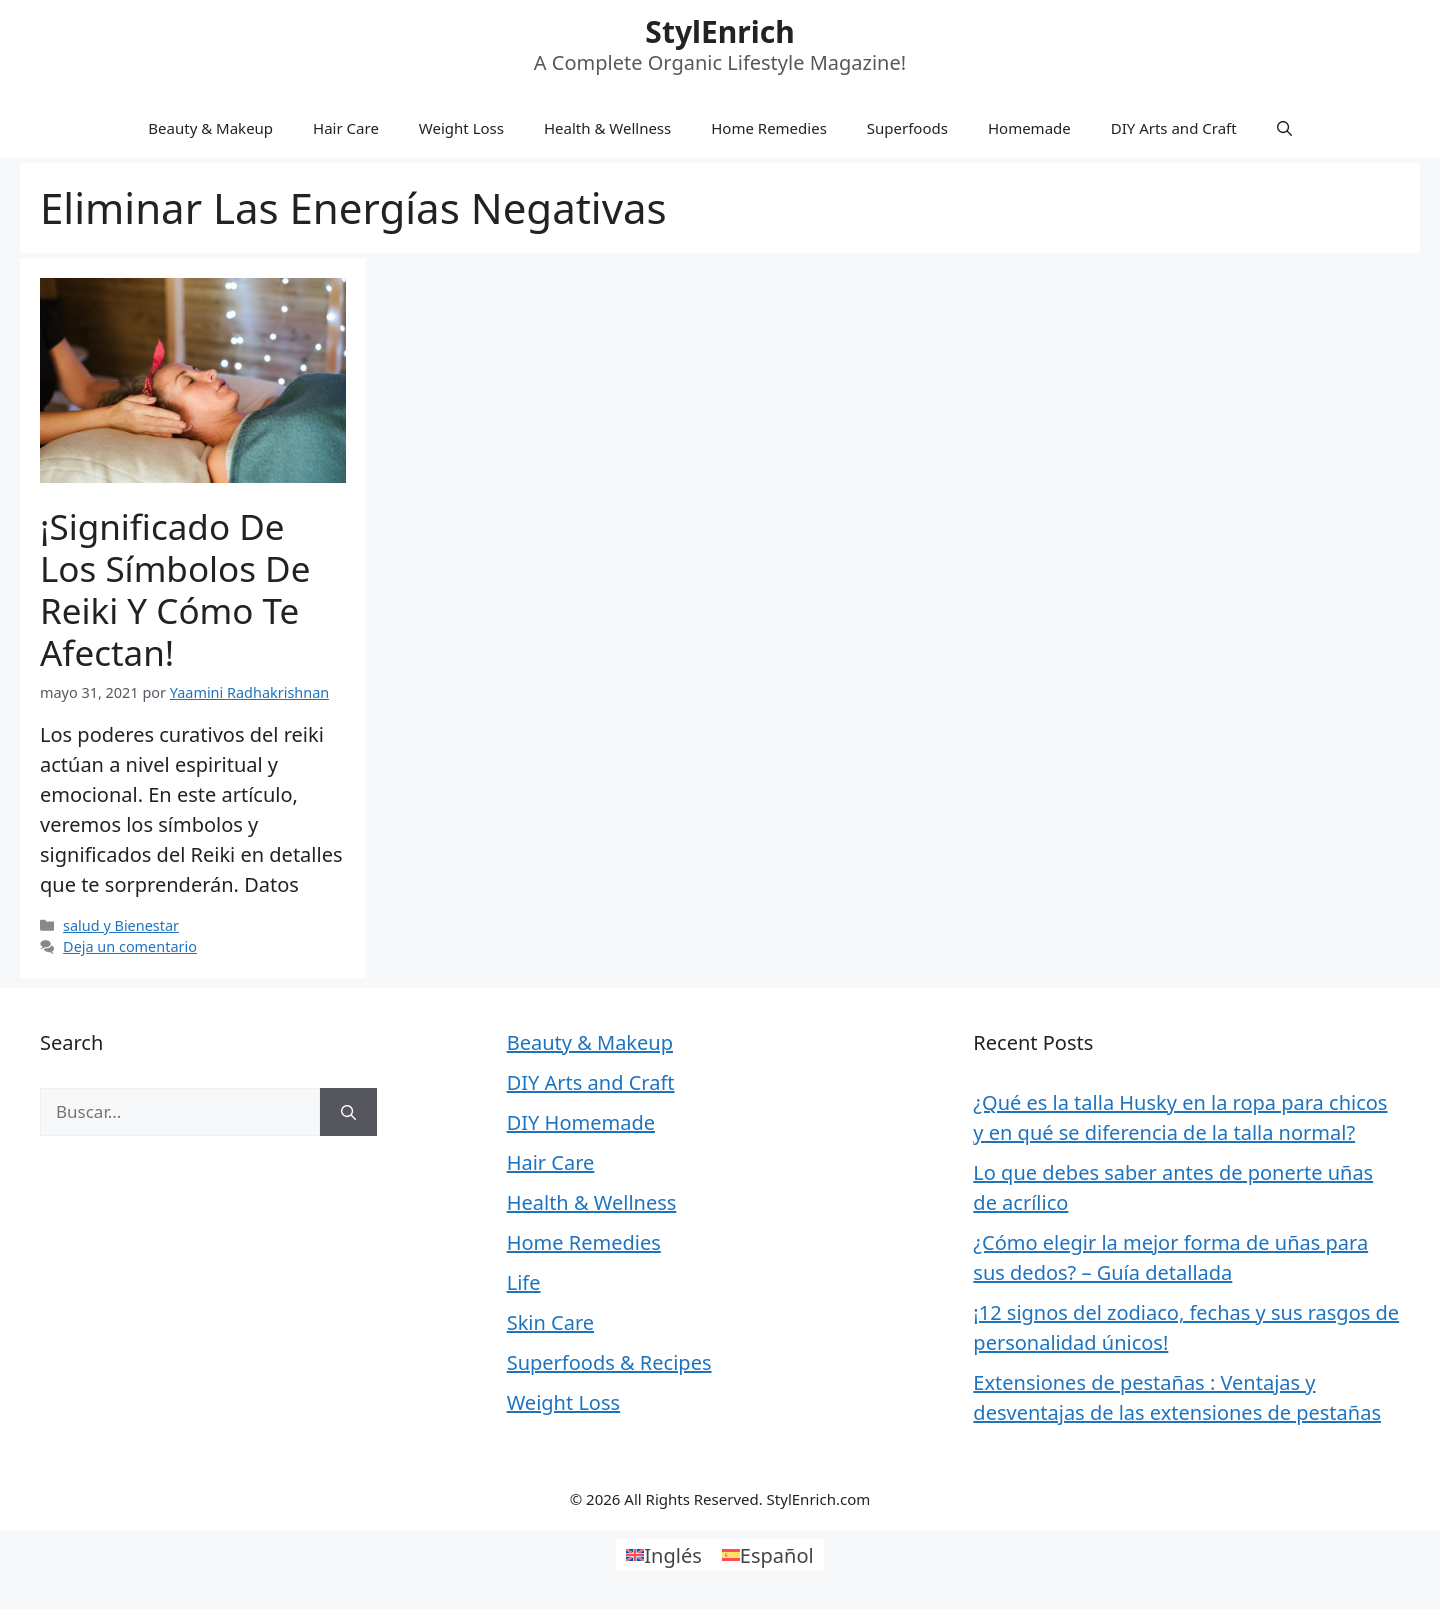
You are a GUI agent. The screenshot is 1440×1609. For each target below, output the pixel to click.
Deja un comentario (130, 946)
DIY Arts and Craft (1174, 128)
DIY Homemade (581, 1122)
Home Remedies (769, 128)
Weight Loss (461, 128)
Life (524, 1282)
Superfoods (907, 128)
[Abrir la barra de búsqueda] (1284, 128)
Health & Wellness (607, 128)
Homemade (1029, 128)
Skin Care (550, 1322)
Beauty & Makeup (210, 128)
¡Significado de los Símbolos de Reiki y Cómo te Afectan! (175, 589)
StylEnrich (719, 31)
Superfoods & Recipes (609, 1362)
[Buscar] (348, 1112)
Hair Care (346, 128)
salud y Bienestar (121, 925)
